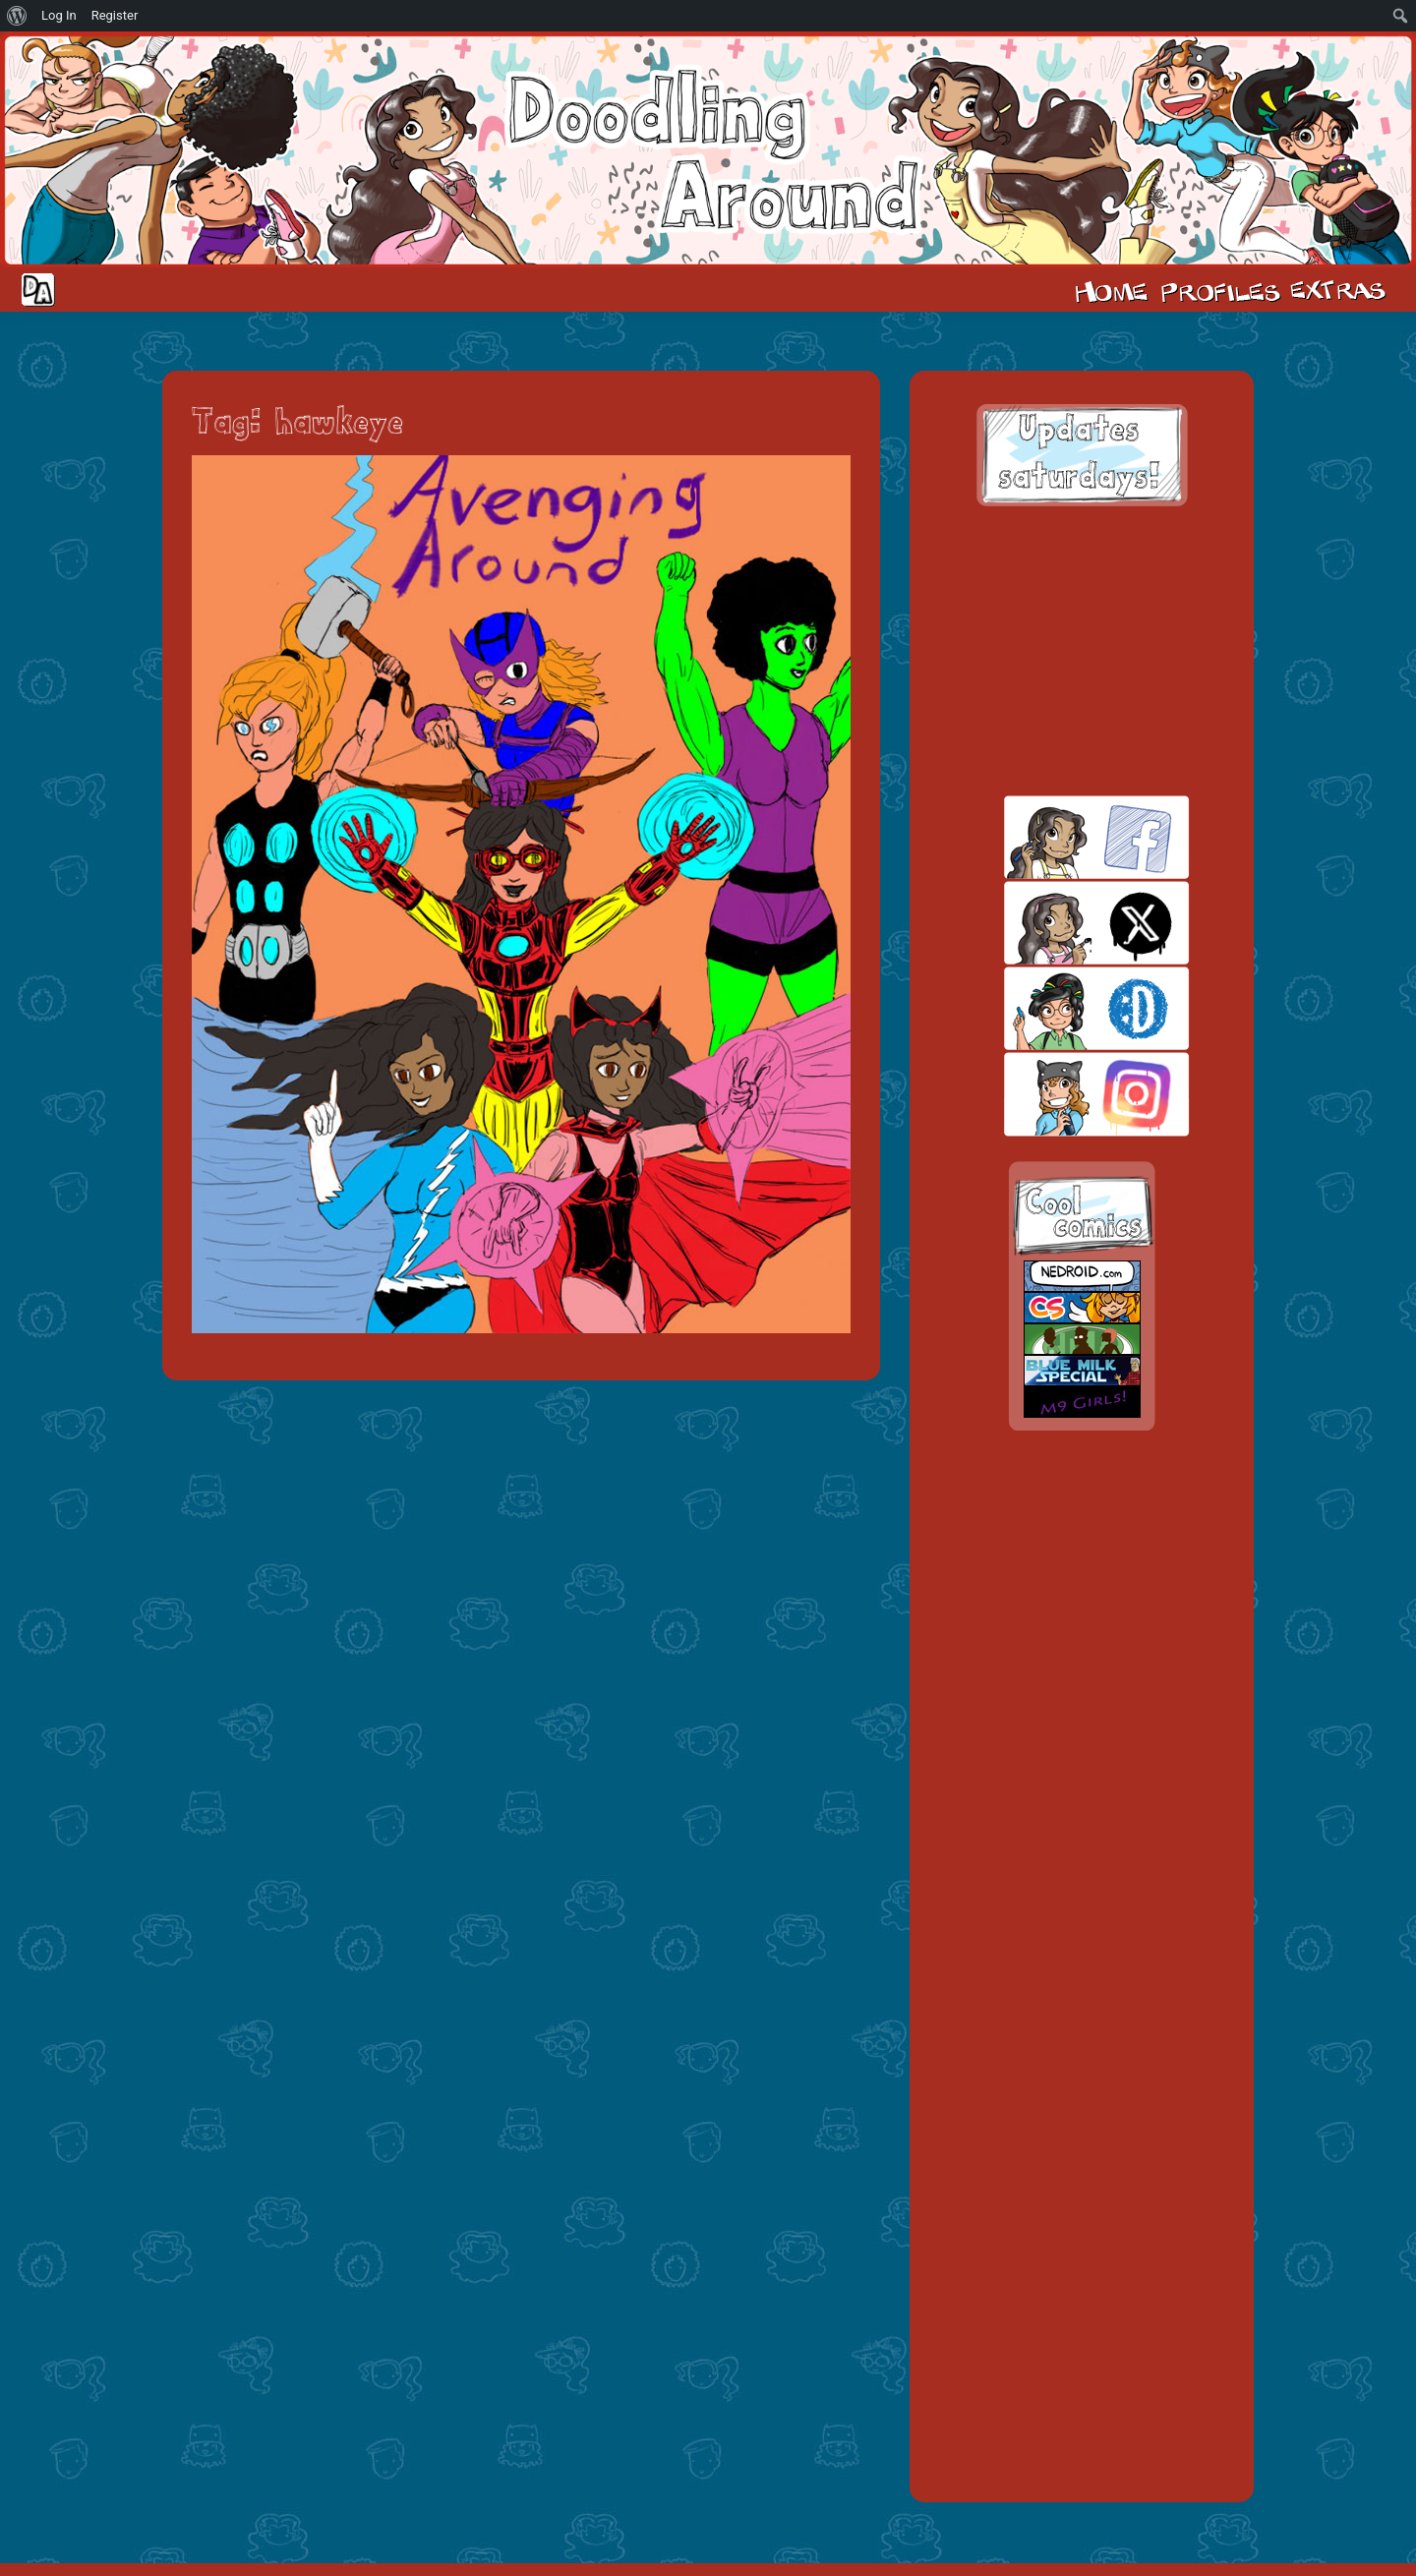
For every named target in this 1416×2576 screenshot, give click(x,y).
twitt (1062, 923)
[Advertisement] (1081, 651)
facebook (1062, 837)
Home (1111, 290)
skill (1062, 1008)
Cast (1218, 290)
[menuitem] (17, 15)
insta (1062, 1094)
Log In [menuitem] (59, 15)
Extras (1341, 290)
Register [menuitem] (115, 15)
